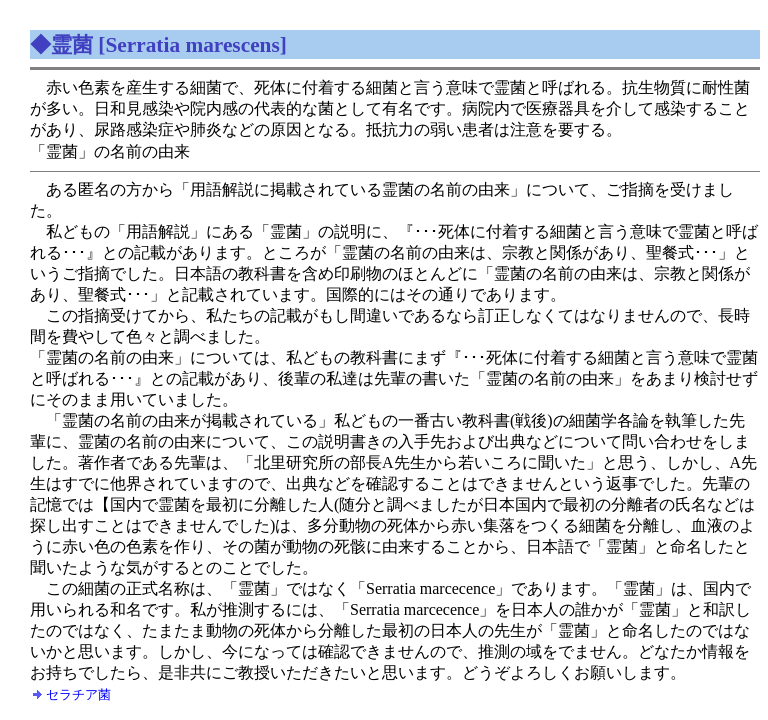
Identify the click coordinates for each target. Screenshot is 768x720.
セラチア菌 (78, 695)
